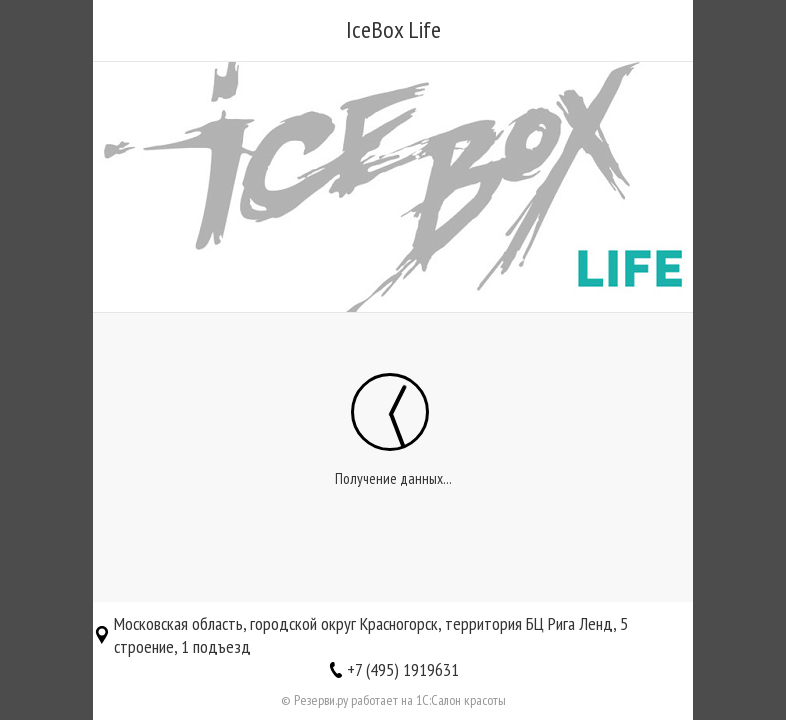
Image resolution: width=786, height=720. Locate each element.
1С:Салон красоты (461, 700)
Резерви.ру (321, 700)
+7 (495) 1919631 (403, 669)
